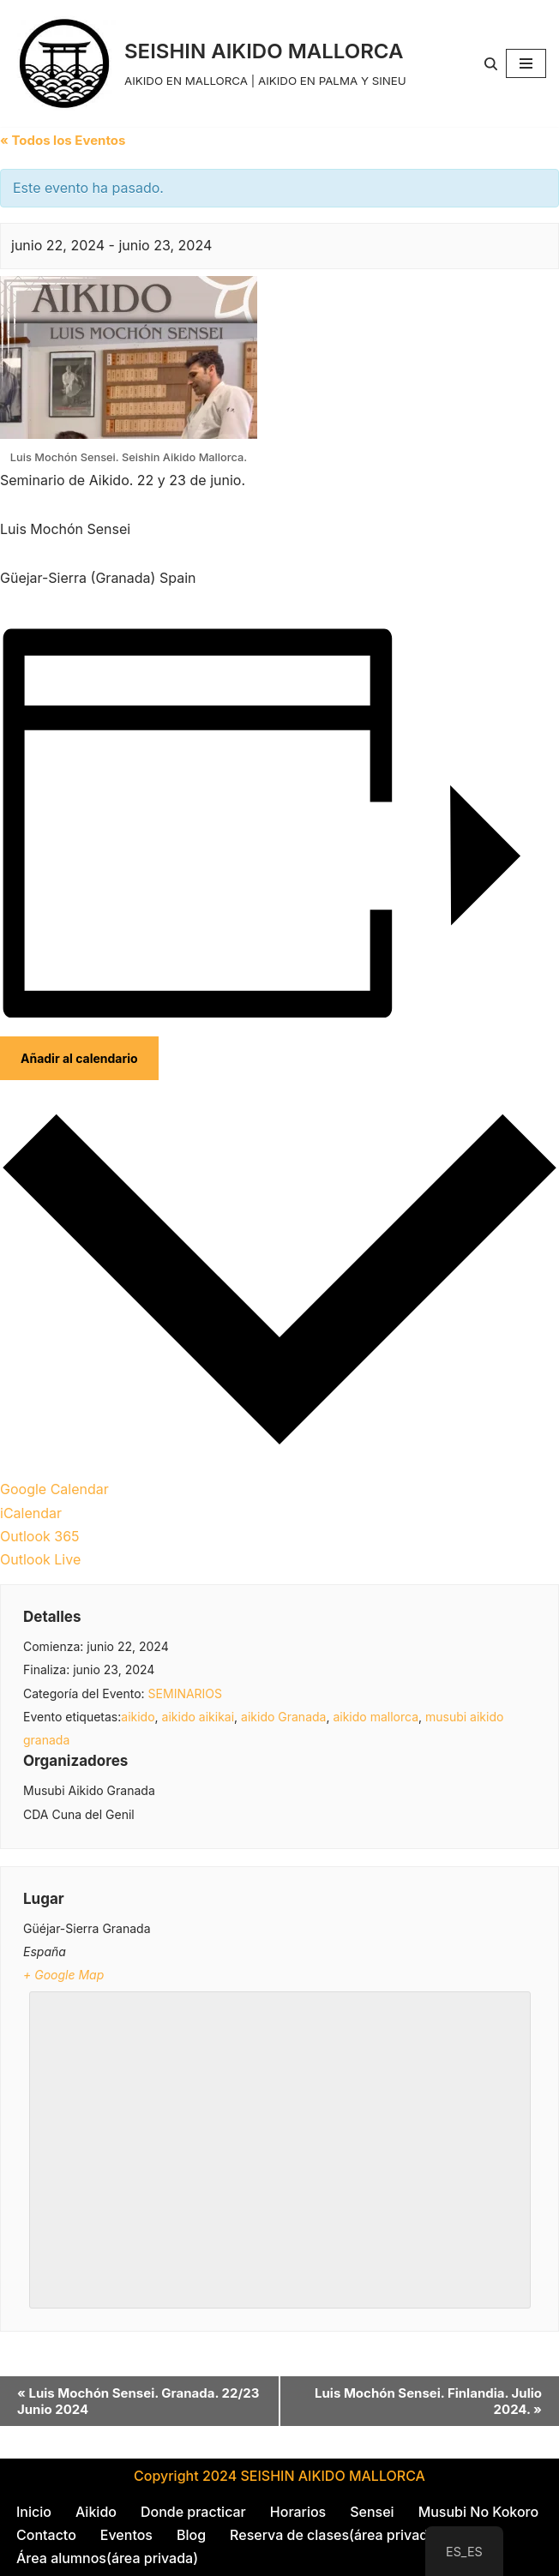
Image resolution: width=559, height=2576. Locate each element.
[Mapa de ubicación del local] (280, 2147)
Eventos (126, 2534)
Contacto (46, 2534)
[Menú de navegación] (526, 63)
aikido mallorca (375, 1716)
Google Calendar (54, 1489)
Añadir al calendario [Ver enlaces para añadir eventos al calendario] (79, 1058)
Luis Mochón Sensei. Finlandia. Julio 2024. (428, 2401)
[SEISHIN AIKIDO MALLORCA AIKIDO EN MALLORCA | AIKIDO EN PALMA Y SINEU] (209, 63)
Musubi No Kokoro (478, 2511)
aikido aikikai (198, 1716)
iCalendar (31, 1513)
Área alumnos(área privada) (107, 2558)
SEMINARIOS (185, 1693)
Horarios (298, 2511)
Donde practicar (193, 2511)
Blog (191, 2534)
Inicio (33, 2511)
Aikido (96, 2511)
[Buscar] (490, 63)
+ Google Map (63, 1974)
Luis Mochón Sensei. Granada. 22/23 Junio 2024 (138, 2401)
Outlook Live (40, 1559)
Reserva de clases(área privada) (335, 2534)
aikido (137, 1716)
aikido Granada (283, 1716)
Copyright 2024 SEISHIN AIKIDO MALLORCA (279, 2475)
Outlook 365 (40, 1536)
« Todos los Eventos (62, 140)
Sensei (372, 2511)
